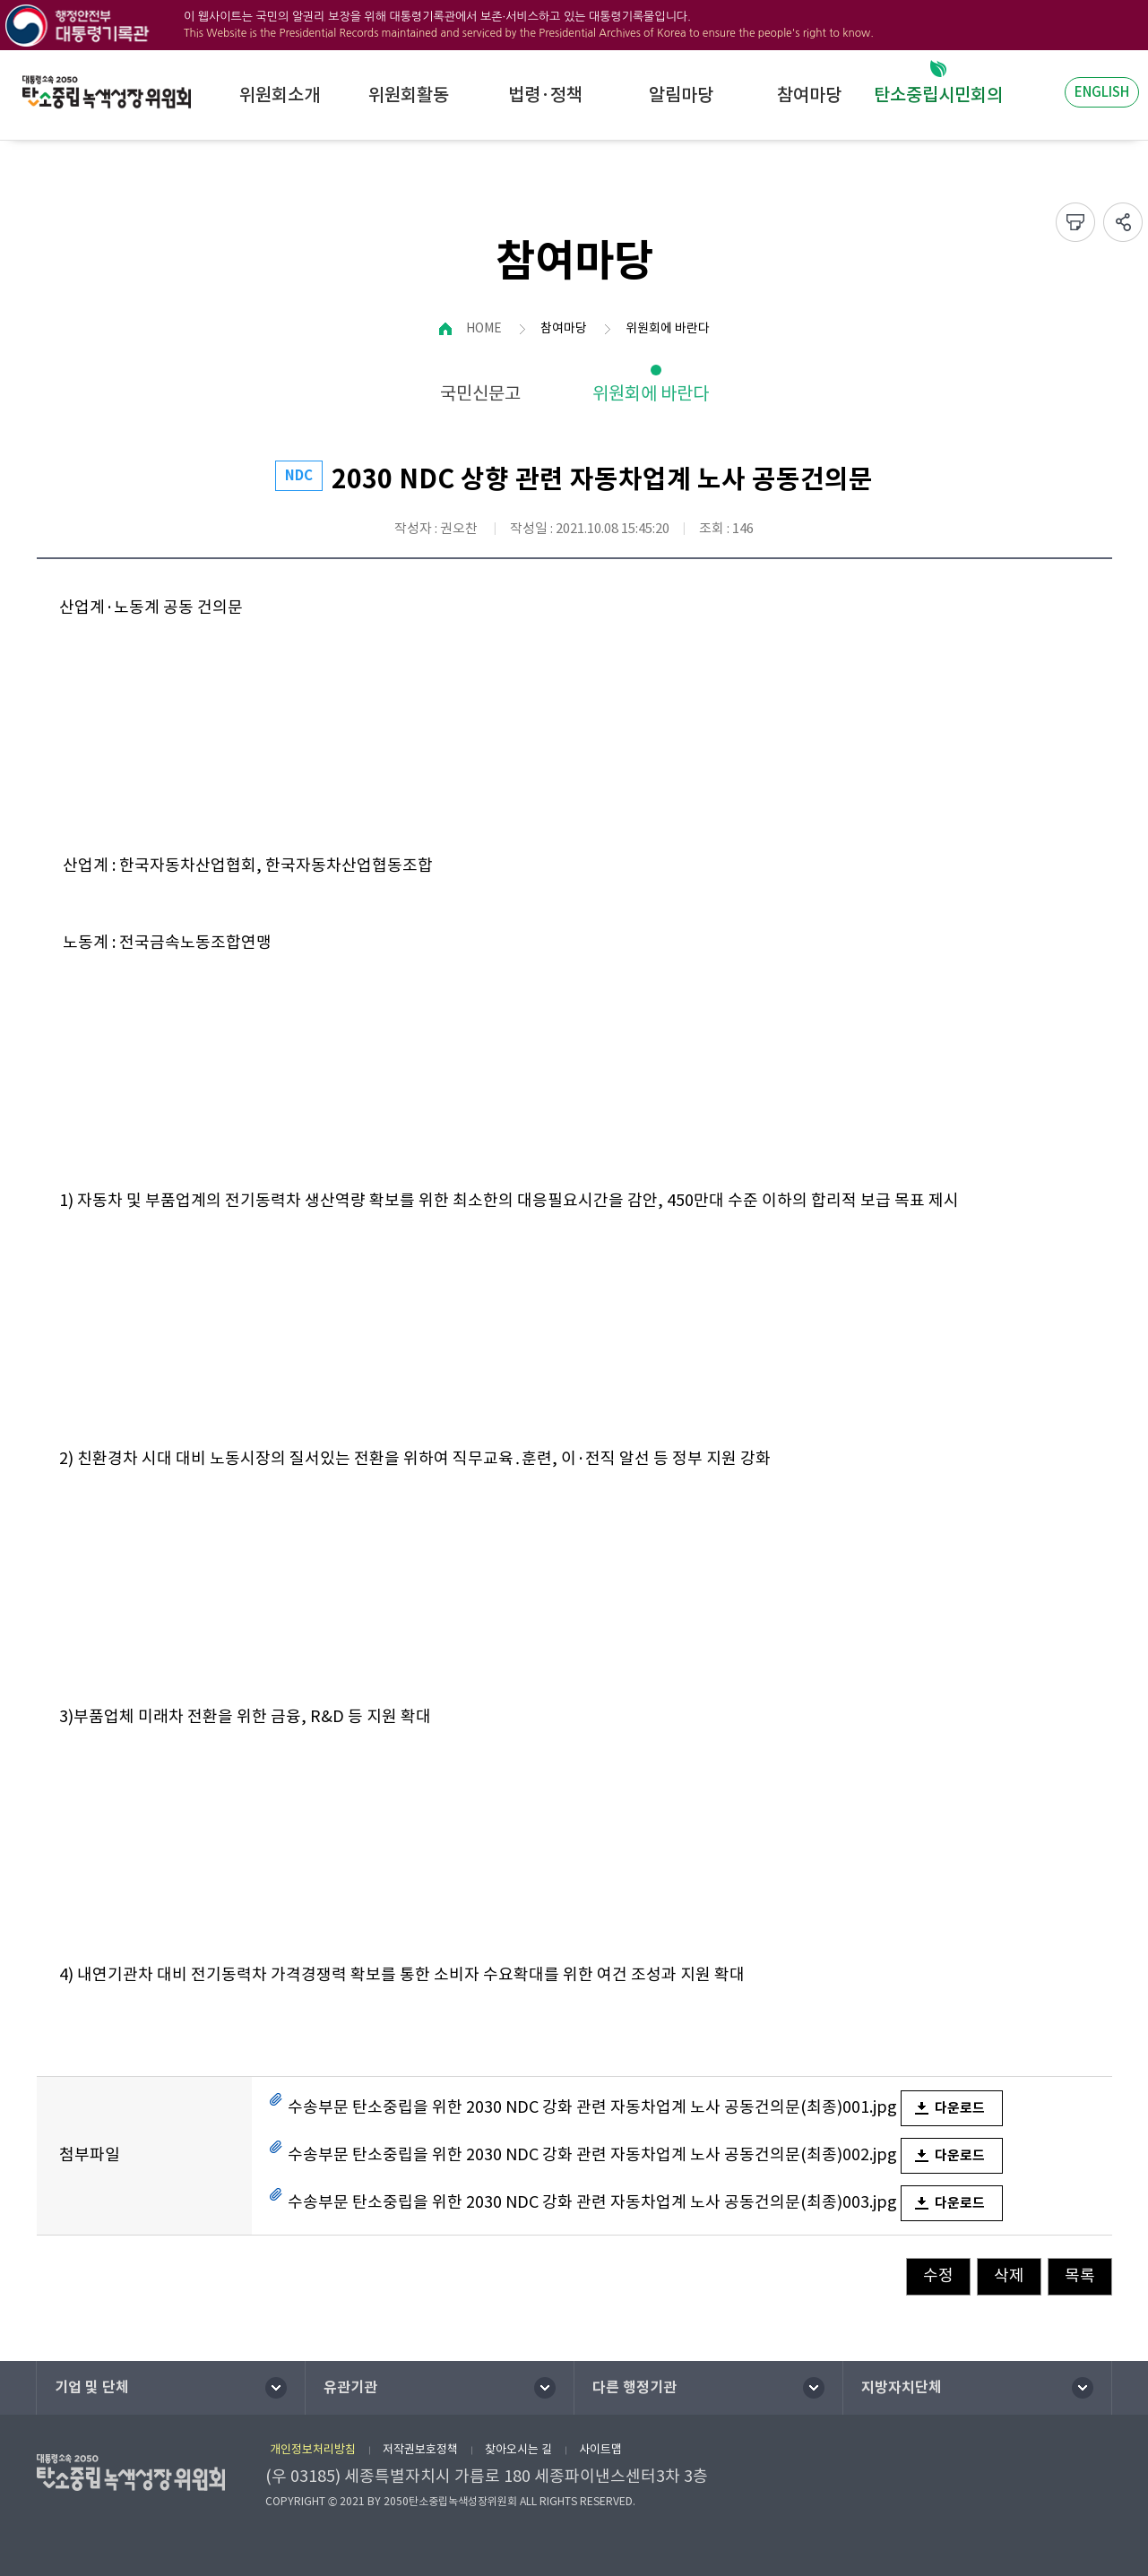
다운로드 (960, 2107)
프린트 (1075, 222)
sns (1123, 222)
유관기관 (350, 2387)
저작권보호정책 (420, 2449)
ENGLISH (1102, 91)
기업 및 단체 (92, 2387)
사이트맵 (600, 2449)
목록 (1080, 2275)
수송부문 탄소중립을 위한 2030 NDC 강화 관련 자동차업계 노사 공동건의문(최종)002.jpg (592, 2154)
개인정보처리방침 (313, 2449)
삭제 (1009, 2275)
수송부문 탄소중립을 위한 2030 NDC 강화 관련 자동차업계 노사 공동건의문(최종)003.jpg (592, 2202)
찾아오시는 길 (518, 2449)
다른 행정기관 (634, 2387)
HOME (484, 328)
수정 (938, 2275)
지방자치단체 (901, 2387)
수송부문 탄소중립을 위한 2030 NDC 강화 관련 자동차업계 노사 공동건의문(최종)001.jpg (592, 2107)
